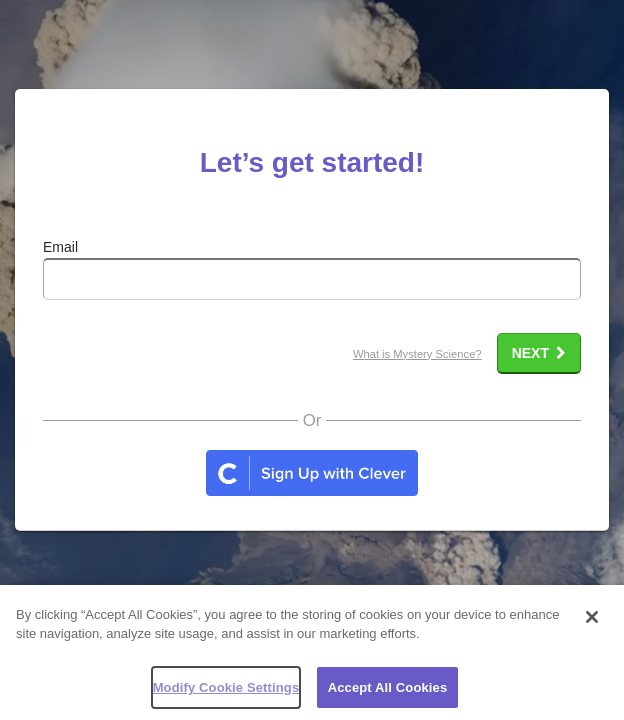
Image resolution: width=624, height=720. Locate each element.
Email (60, 247)
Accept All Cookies (388, 697)
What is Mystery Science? (417, 354)
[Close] (592, 626)
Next (539, 353)
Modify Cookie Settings (226, 697)
